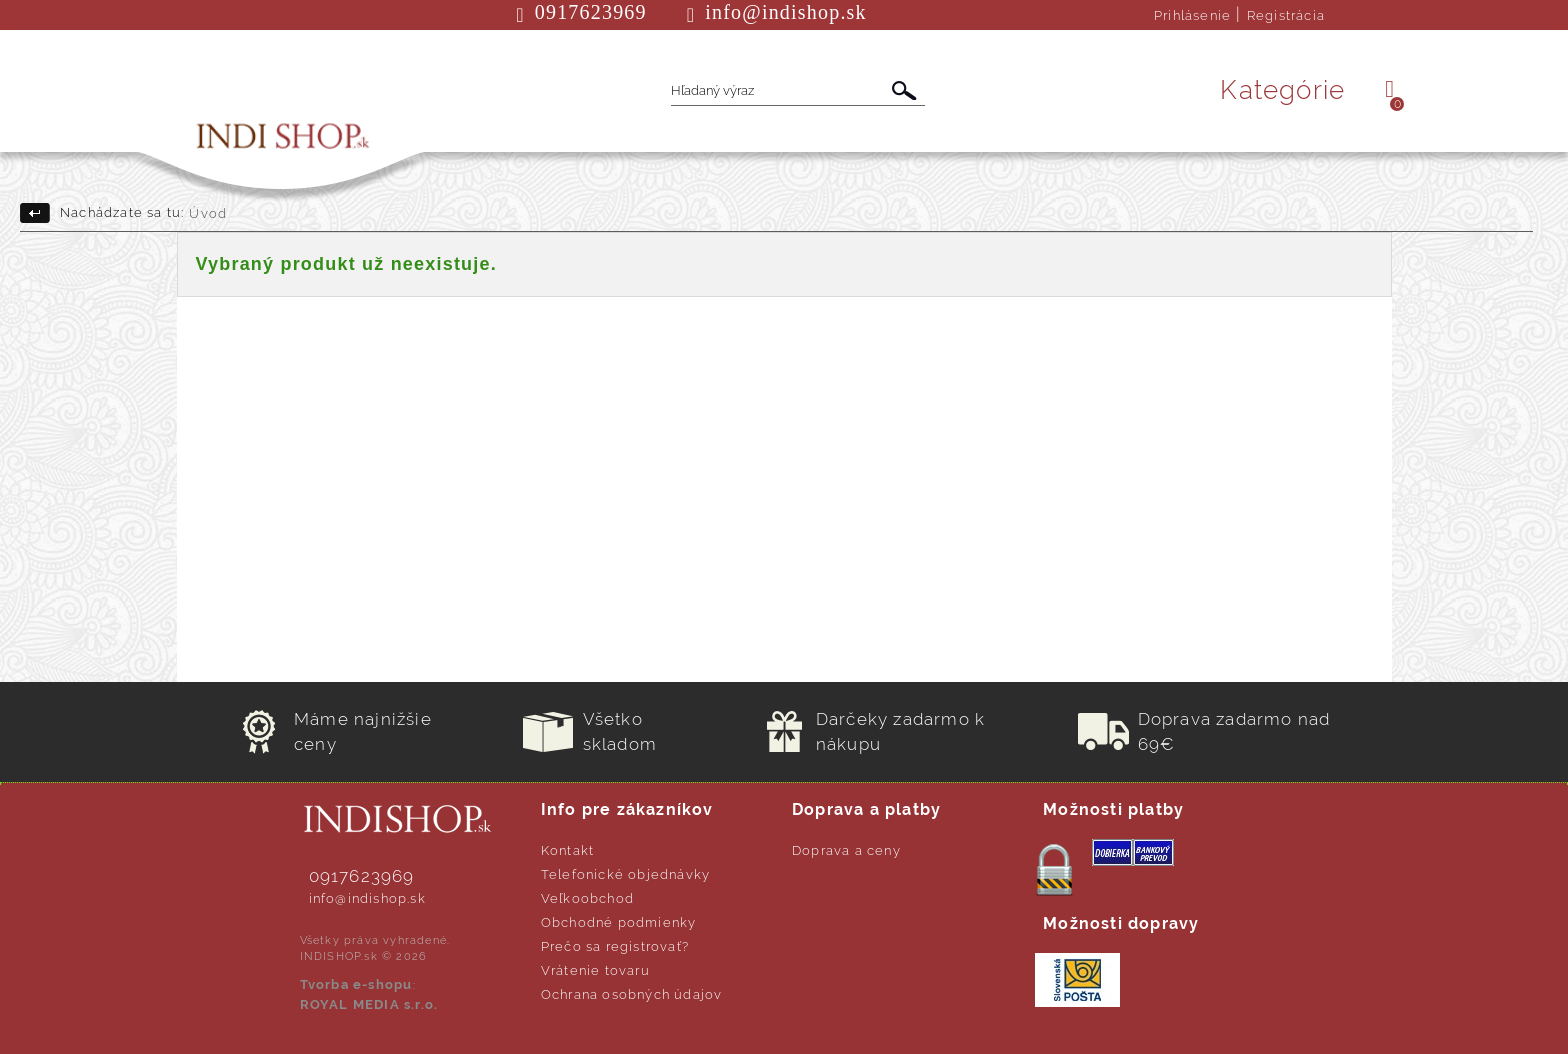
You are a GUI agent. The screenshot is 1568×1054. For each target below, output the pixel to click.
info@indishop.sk (367, 898)
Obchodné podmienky (619, 922)
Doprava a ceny (846, 850)
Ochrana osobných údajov (632, 994)
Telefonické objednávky (625, 874)
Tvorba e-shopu (356, 984)
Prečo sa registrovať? (615, 946)
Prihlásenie (1192, 15)
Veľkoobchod (587, 898)
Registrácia (1286, 15)
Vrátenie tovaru (595, 970)
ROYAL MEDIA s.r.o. (369, 1004)
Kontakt (567, 850)
